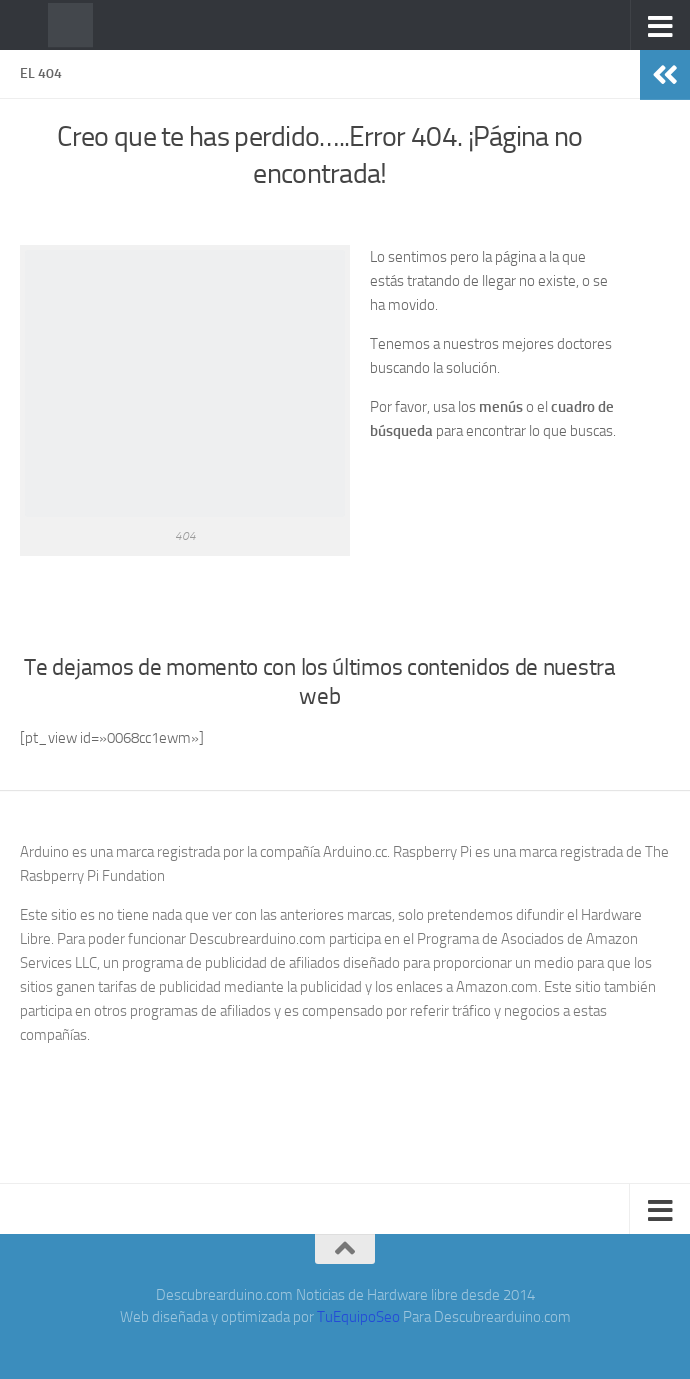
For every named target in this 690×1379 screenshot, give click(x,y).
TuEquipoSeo (358, 1317)
